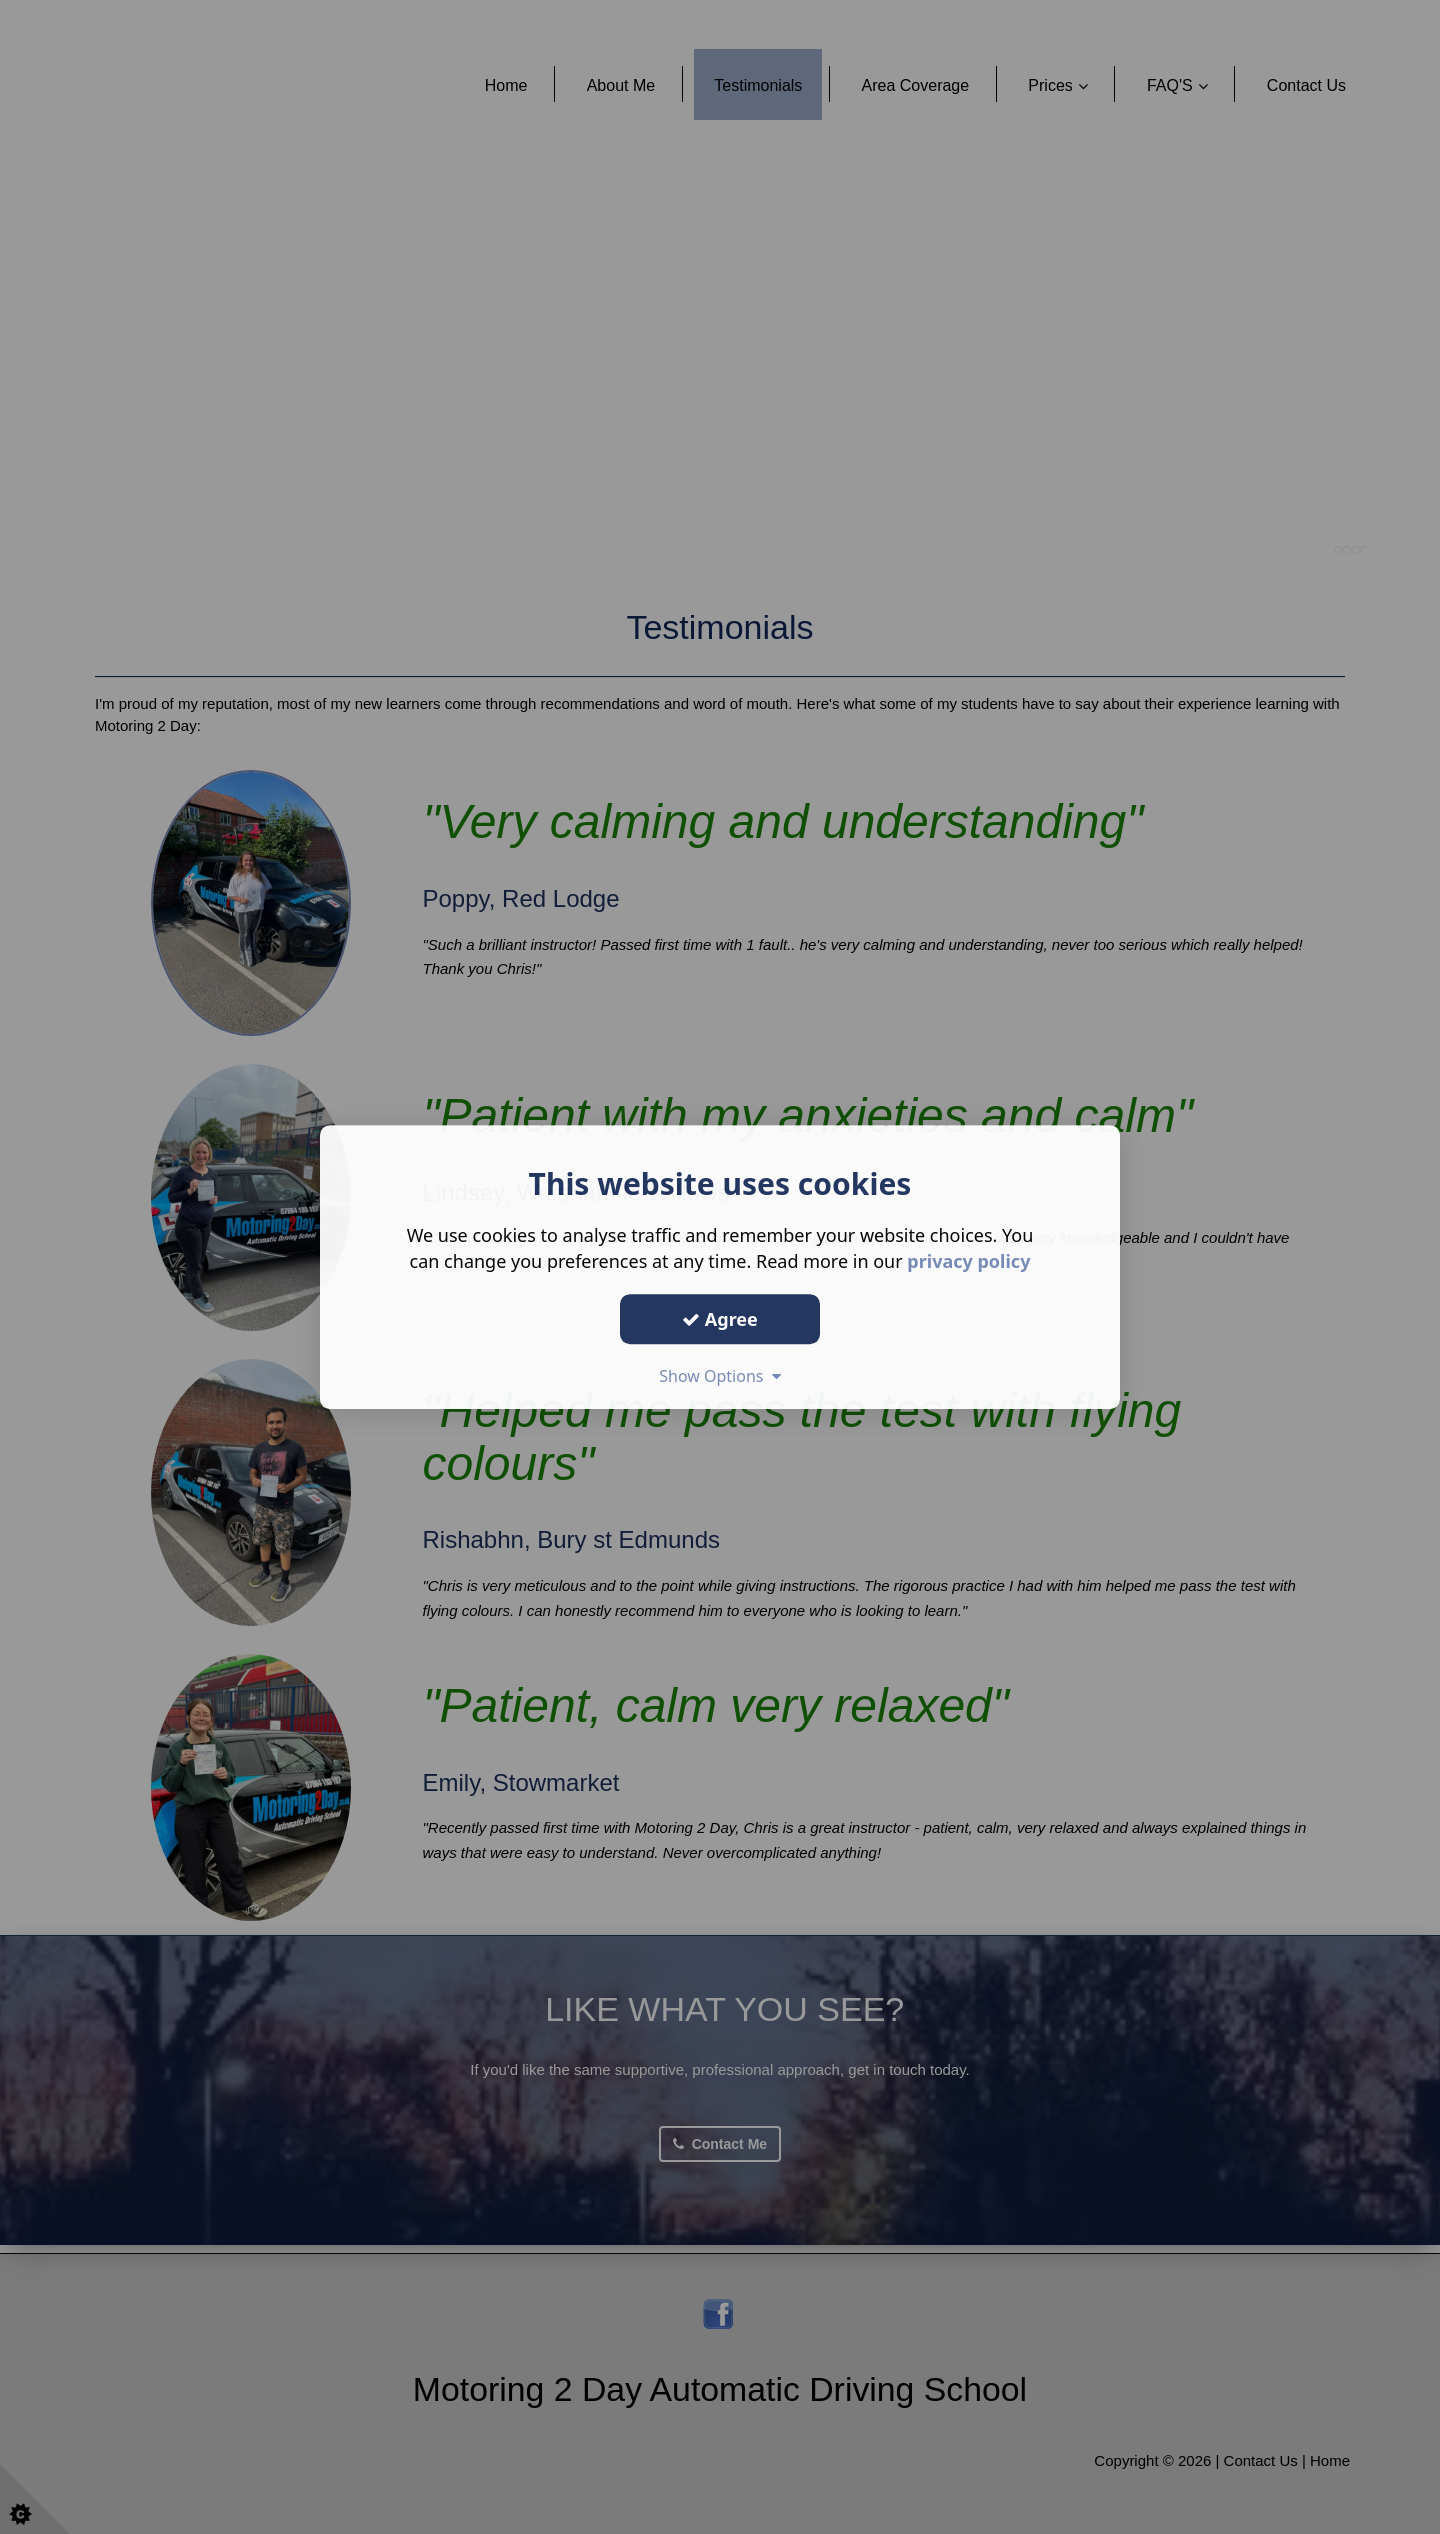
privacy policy (968, 1261)
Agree (720, 1319)
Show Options (720, 1376)
